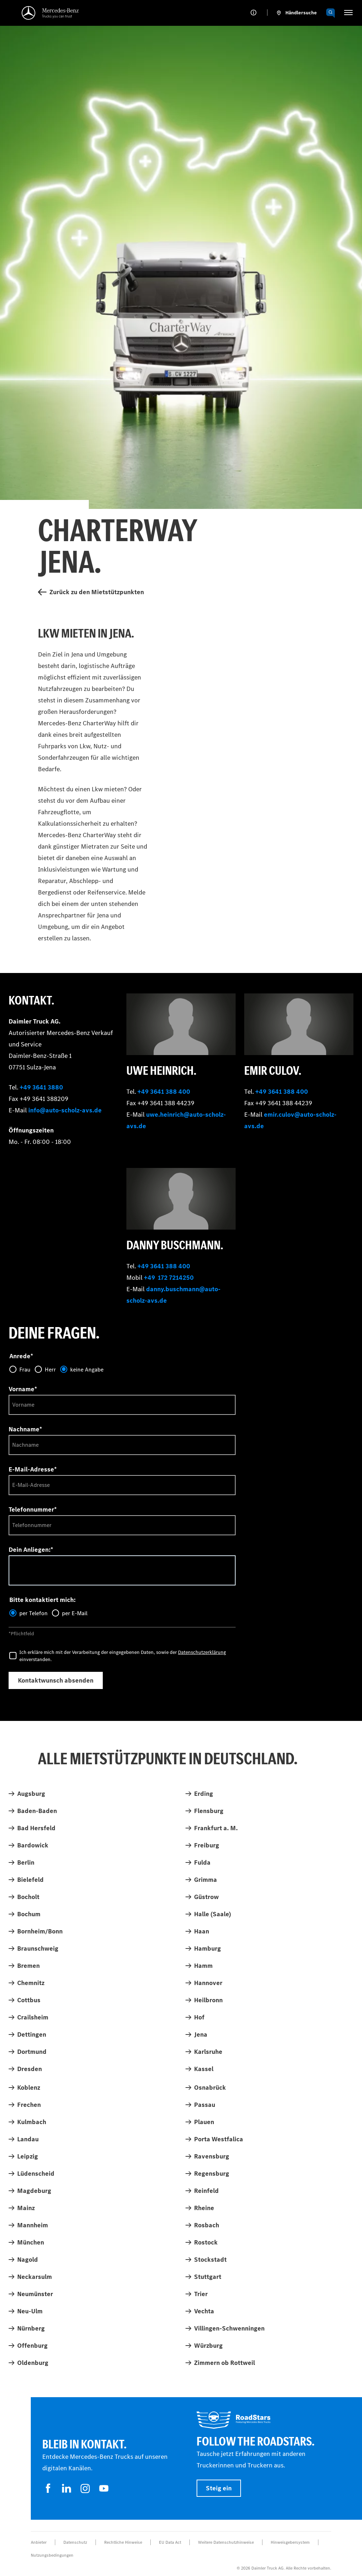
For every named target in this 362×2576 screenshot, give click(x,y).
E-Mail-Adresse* (33, 1469)
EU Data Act (170, 2542)
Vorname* (23, 1389)
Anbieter (39, 2542)
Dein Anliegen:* (31, 1549)
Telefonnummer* (33, 1509)
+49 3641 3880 (41, 1087)
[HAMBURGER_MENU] (348, 13)
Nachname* (25, 1429)
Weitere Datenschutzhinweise (226, 2542)
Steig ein (219, 2488)
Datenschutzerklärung (202, 1652)
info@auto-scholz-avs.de (65, 1110)
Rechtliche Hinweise (123, 2542)
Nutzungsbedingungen (52, 2555)
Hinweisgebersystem (290, 2542)
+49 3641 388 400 (163, 1091)
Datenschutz (75, 2542)
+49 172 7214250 (169, 1277)
